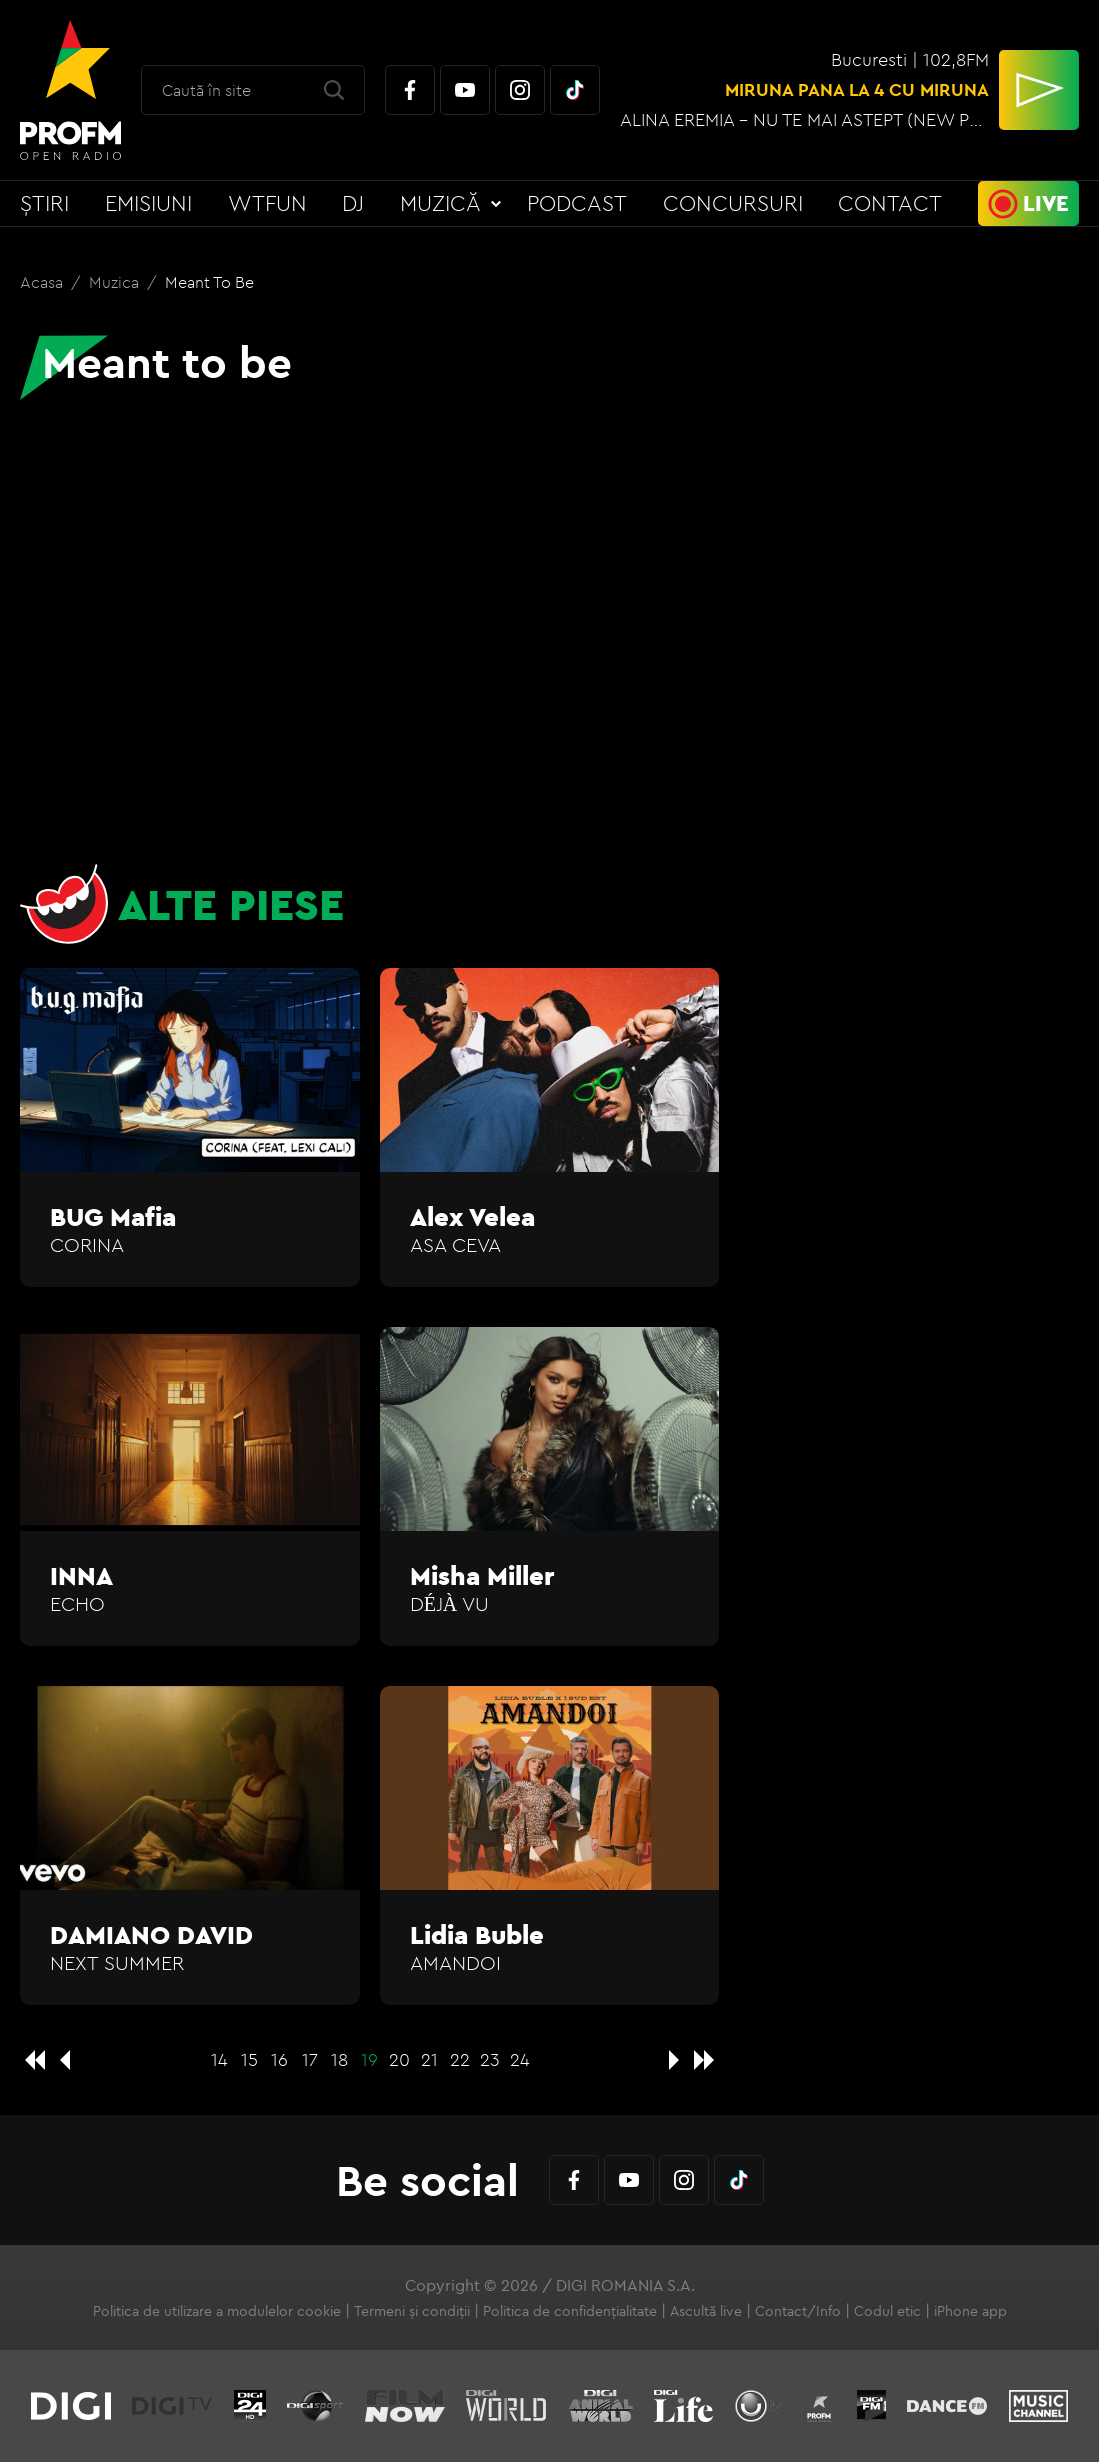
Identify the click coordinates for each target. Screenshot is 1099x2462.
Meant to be (209, 282)
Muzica (116, 282)
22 (460, 2059)
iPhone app (970, 2311)
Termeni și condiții (412, 2311)
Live (1046, 203)
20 (399, 2059)
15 (249, 2059)
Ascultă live (706, 2311)
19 (369, 2059)
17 (310, 2059)
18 (339, 2059)
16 (279, 2059)
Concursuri (733, 203)
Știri (44, 203)
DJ (353, 203)
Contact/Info (798, 2311)
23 (490, 2059)
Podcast (577, 203)
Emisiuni (148, 203)
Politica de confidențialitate (570, 2311)
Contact (890, 203)
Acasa (43, 282)
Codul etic (887, 2311)
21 (429, 2059)
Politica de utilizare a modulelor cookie (217, 2311)
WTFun (267, 203)
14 (219, 2059)
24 (520, 2059)
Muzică (440, 203)
